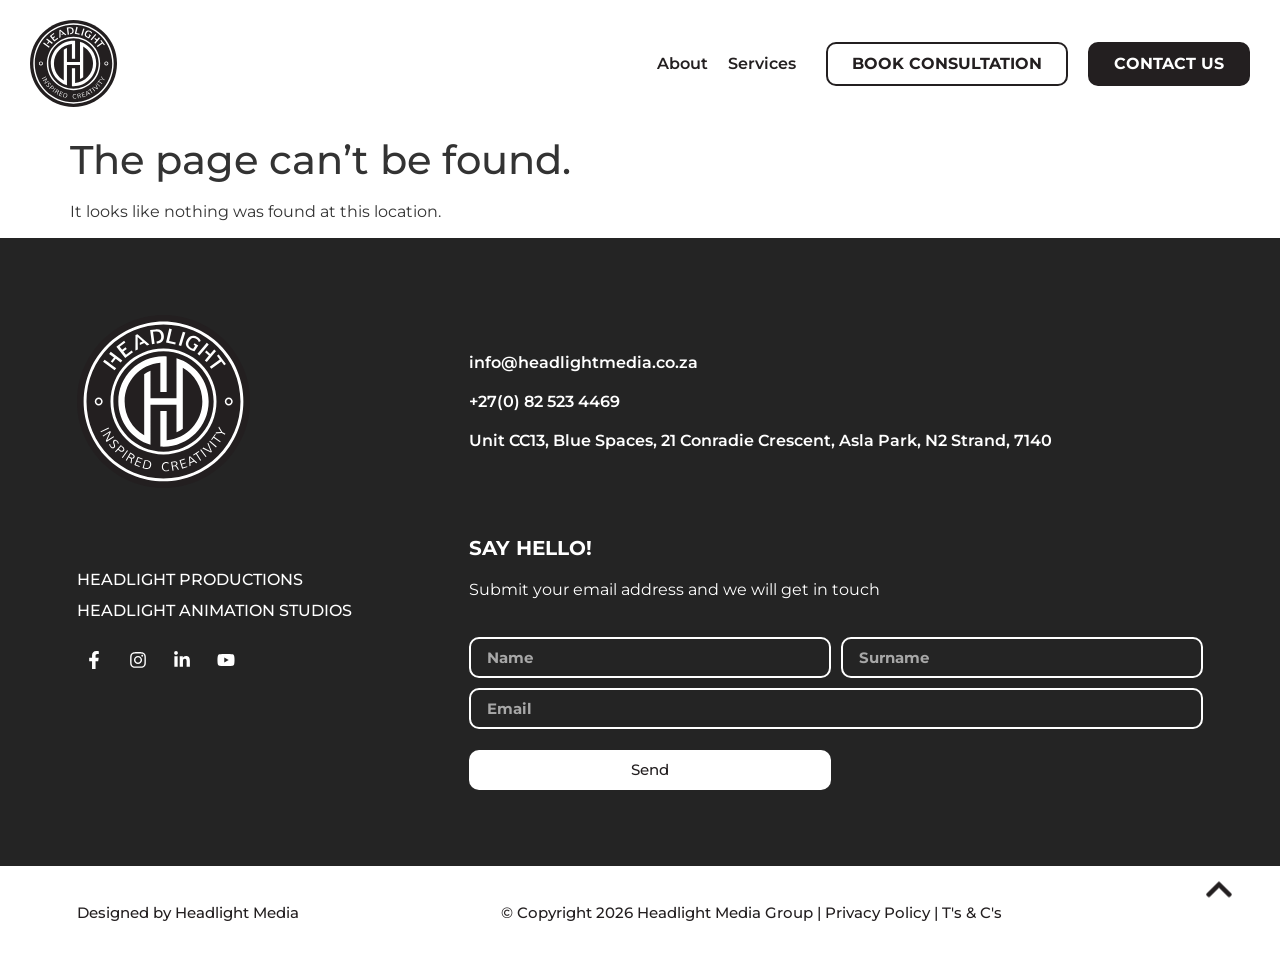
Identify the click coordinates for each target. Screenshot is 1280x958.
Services (762, 63)
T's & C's (972, 912)
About (682, 63)
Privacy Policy (877, 912)
